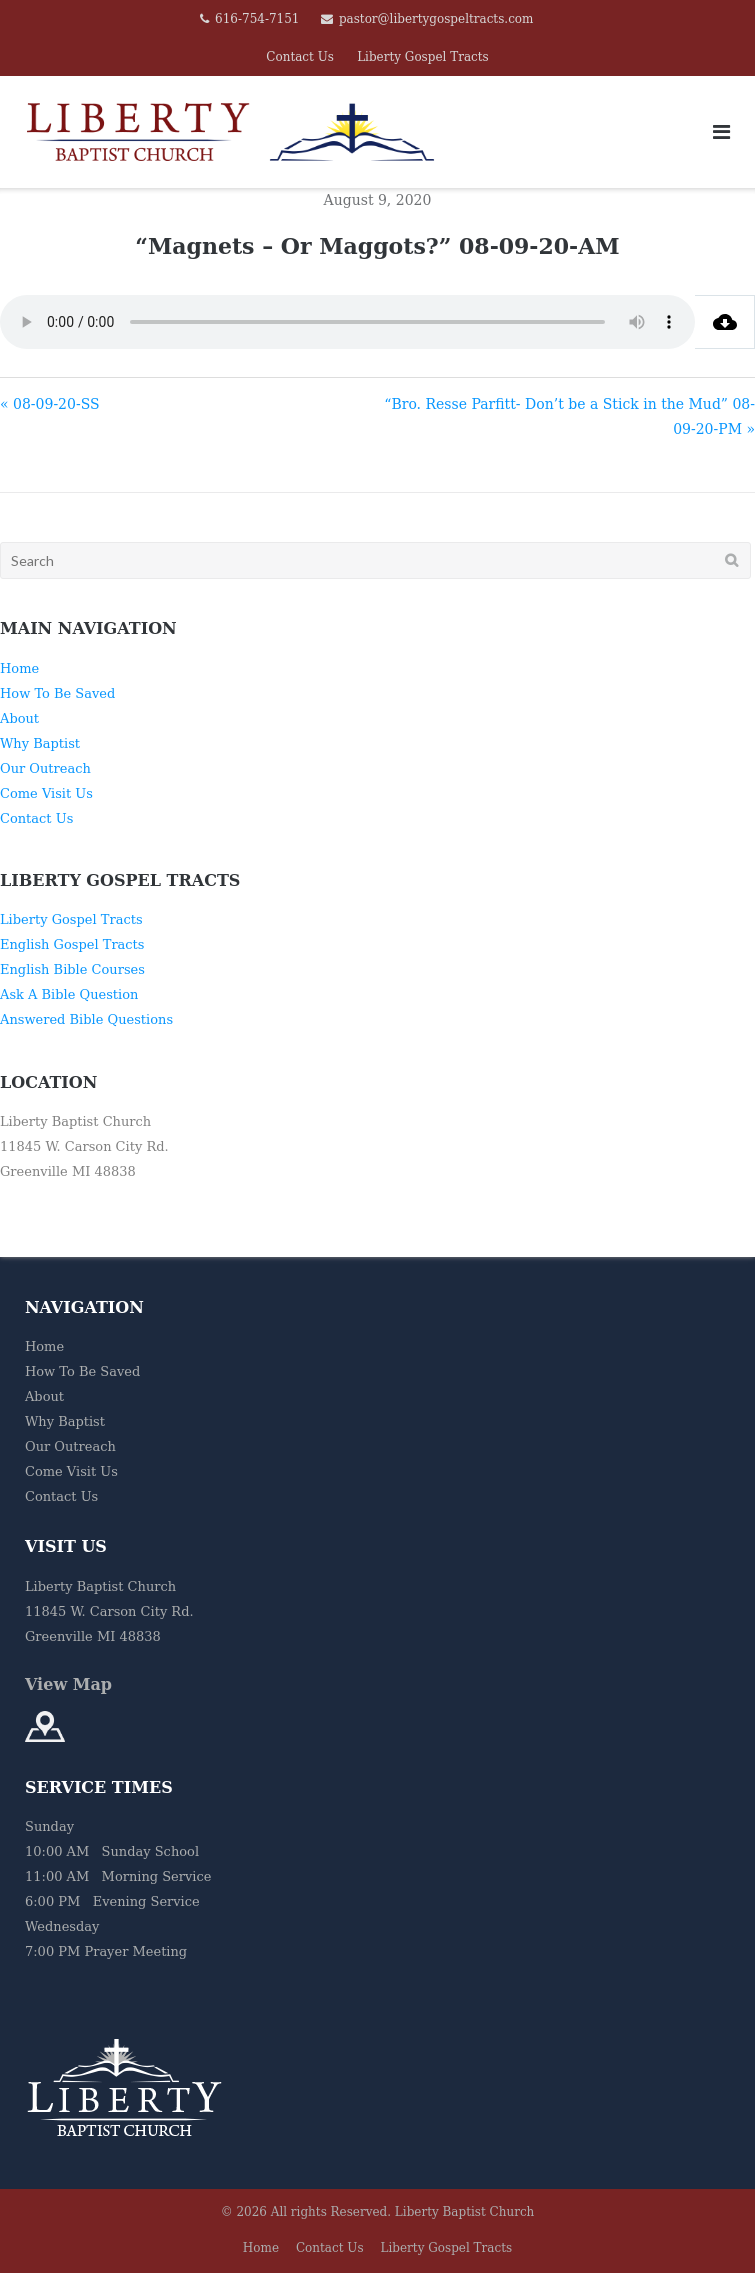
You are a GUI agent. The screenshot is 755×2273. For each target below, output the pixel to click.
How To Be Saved (57, 693)
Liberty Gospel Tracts (423, 57)
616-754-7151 (257, 19)
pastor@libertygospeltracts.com (436, 19)
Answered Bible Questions (86, 1019)
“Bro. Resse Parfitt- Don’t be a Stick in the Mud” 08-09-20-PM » (569, 416)
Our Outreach (45, 768)
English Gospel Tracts (72, 944)
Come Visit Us (46, 793)
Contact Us (300, 57)
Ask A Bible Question (69, 994)
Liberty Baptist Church (465, 2212)
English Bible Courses (72, 969)
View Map (68, 1684)
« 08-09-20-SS (50, 404)
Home (19, 668)
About (19, 718)
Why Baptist (40, 743)
